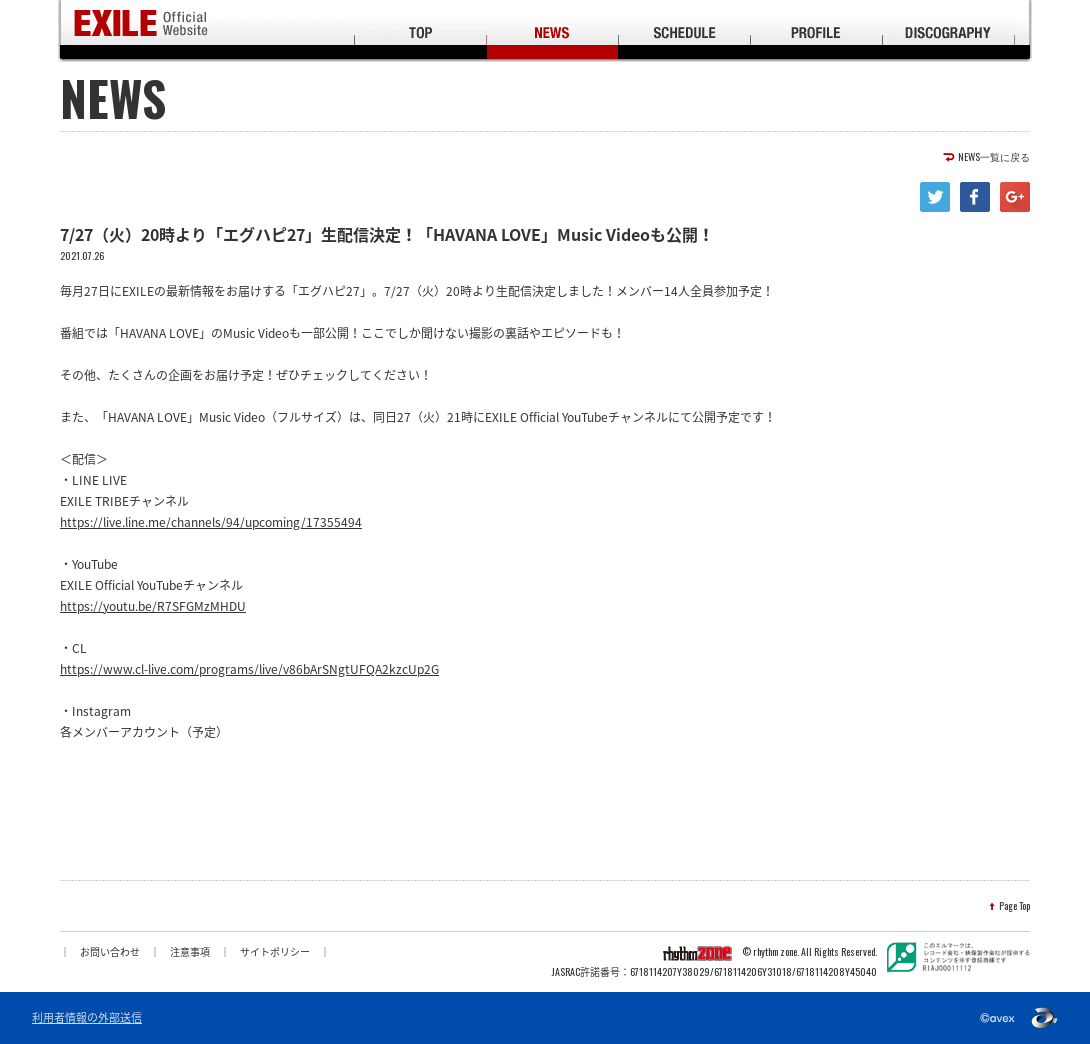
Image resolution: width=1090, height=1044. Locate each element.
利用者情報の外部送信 (87, 1018)
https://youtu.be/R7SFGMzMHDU (153, 606)
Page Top (1014, 906)
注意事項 (190, 951)
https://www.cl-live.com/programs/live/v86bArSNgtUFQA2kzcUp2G (249, 669)
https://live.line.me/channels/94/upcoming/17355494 (211, 522)
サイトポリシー (275, 951)
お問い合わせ (110, 951)
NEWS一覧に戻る (994, 157)
